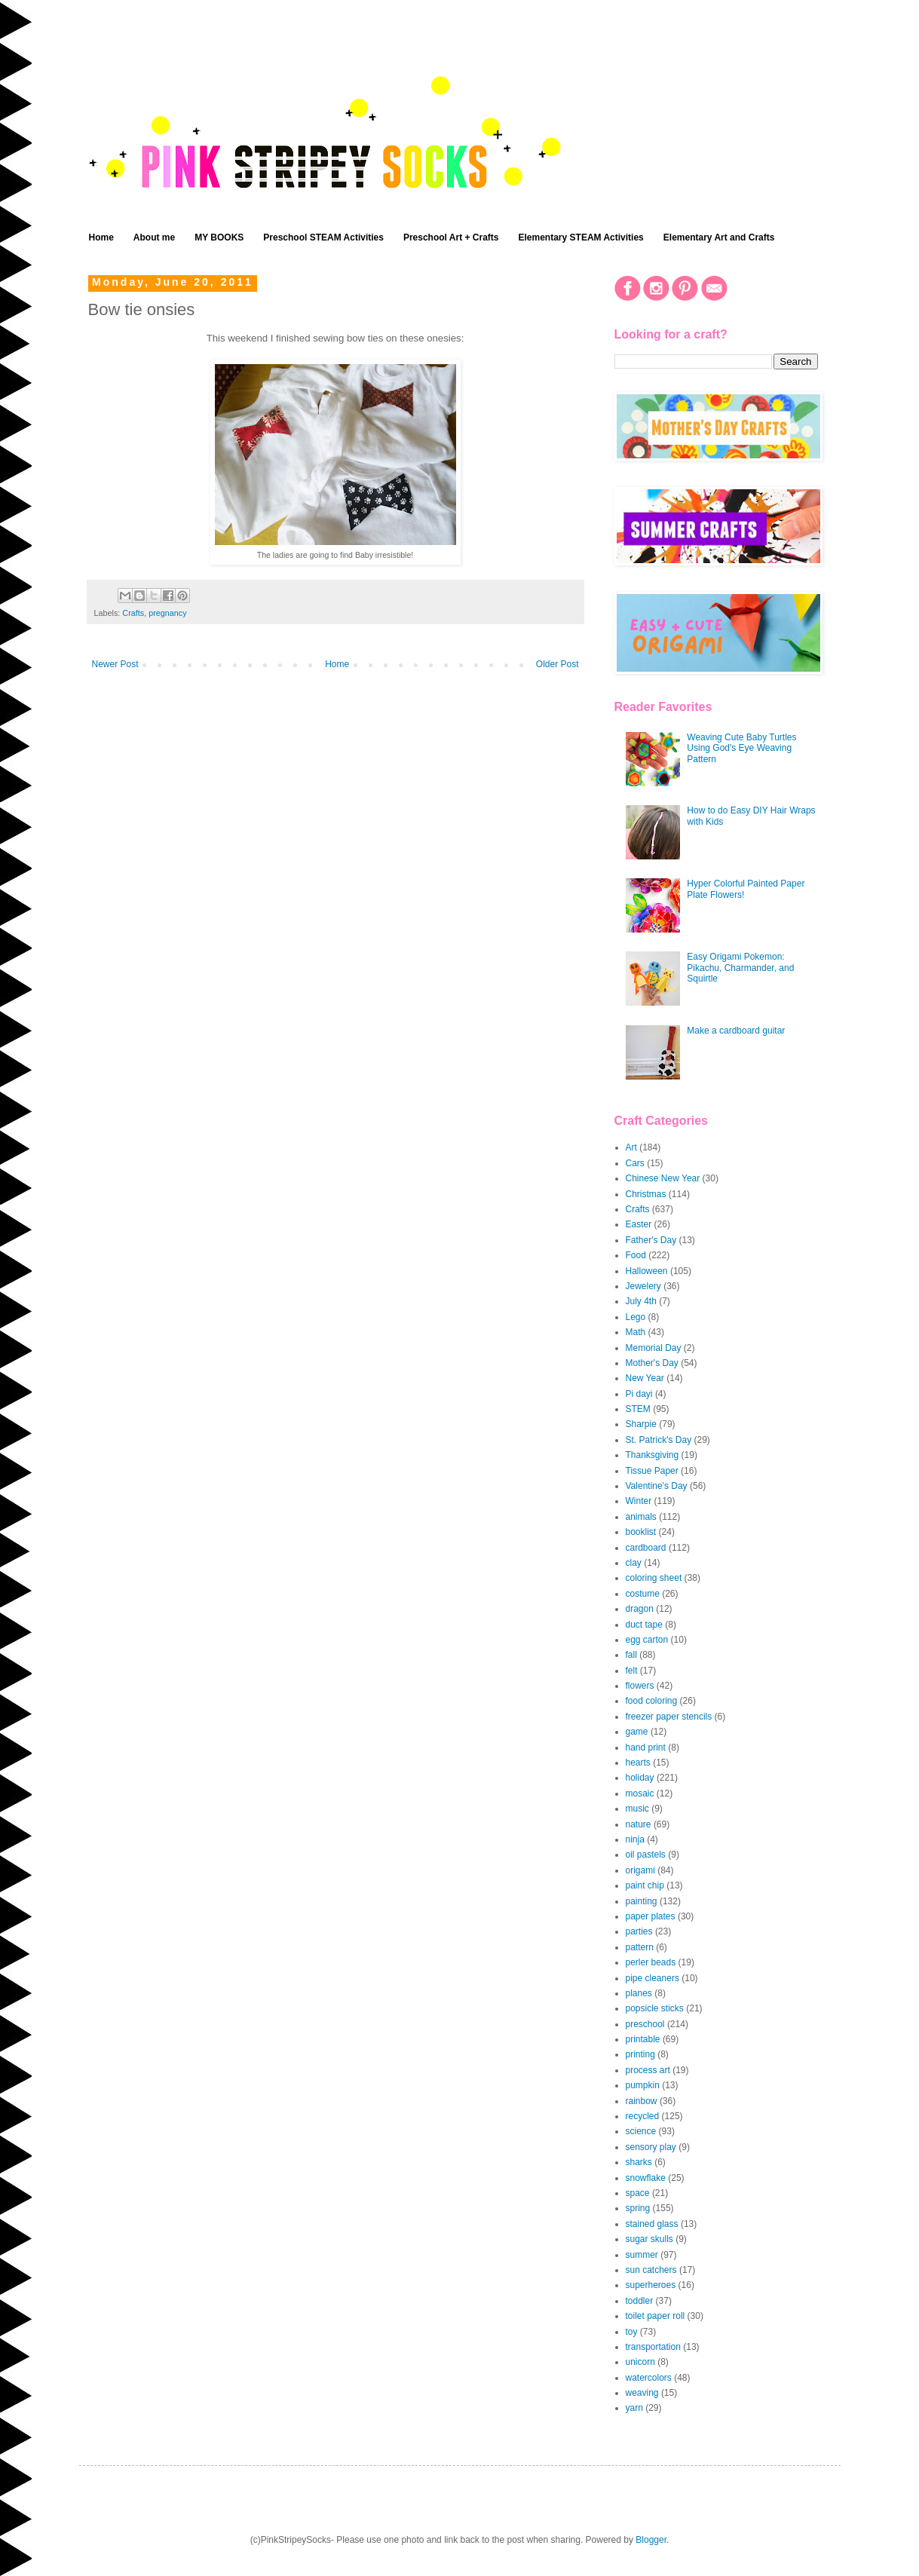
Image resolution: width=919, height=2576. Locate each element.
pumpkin (643, 2085)
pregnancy (167, 612)
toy (632, 2331)
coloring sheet (654, 1578)
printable (643, 2039)
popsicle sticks (655, 2008)
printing (640, 2054)
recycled (643, 2116)
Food (636, 1255)
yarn (634, 2408)
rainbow (641, 2101)
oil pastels (646, 1854)
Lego (636, 1317)
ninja (635, 1839)
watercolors (649, 2377)
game (637, 1731)
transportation (653, 2347)
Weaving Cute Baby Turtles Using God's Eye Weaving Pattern (741, 748)
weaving (642, 2393)
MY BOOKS (219, 237)
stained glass (652, 2224)
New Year (645, 1378)
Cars (635, 1163)
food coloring (652, 1700)
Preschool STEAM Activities (323, 237)
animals (641, 1517)
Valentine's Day (657, 1486)
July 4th (641, 1301)
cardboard (646, 1547)
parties (639, 1931)
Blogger (651, 2540)
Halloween (647, 1271)
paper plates (650, 1916)
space (638, 2193)
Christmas (646, 1194)
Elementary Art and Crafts (719, 237)
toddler (640, 2301)
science (641, 2131)
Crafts (133, 612)
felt (632, 1670)
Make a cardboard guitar (736, 1030)
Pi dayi (639, 1394)
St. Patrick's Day (659, 1440)
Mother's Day (652, 1363)
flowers (640, 1685)
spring (638, 2208)
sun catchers (651, 2270)
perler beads (651, 1962)
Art (631, 1147)
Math (636, 1332)
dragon (640, 1608)
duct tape (644, 1624)
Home (101, 237)
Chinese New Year (663, 1178)
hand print (646, 1747)
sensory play (651, 2147)
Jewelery (643, 1286)
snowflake (646, 2178)
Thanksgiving (652, 1455)
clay (634, 1563)
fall (631, 1654)
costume (643, 1593)
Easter (639, 1224)
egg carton (647, 1639)
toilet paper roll (655, 2316)
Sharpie (641, 1424)
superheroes (651, 2285)
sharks (639, 2162)
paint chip (645, 1885)
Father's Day (651, 1240)
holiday (640, 1777)
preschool (645, 2024)
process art (648, 2070)
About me (154, 237)
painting (641, 1901)
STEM (638, 1409)
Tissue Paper (652, 1471)
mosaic (640, 1793)
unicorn (640, 2362)
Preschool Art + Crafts (451, 237)
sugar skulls (649, 2239)
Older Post (557, 664)
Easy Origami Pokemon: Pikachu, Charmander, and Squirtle (740, 967)
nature (638, 1824)
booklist (641, 1532)
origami (640, 1870)
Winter (639, 1501)
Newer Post (115, 664)
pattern (640, 1947)
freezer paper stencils (669, 1716)
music (637, 1808)
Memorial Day (654, 1348)
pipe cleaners (652, 1978)
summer (642, 2255)
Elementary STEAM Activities (581, 237)
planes (639, 1993)
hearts (638, 1762)
